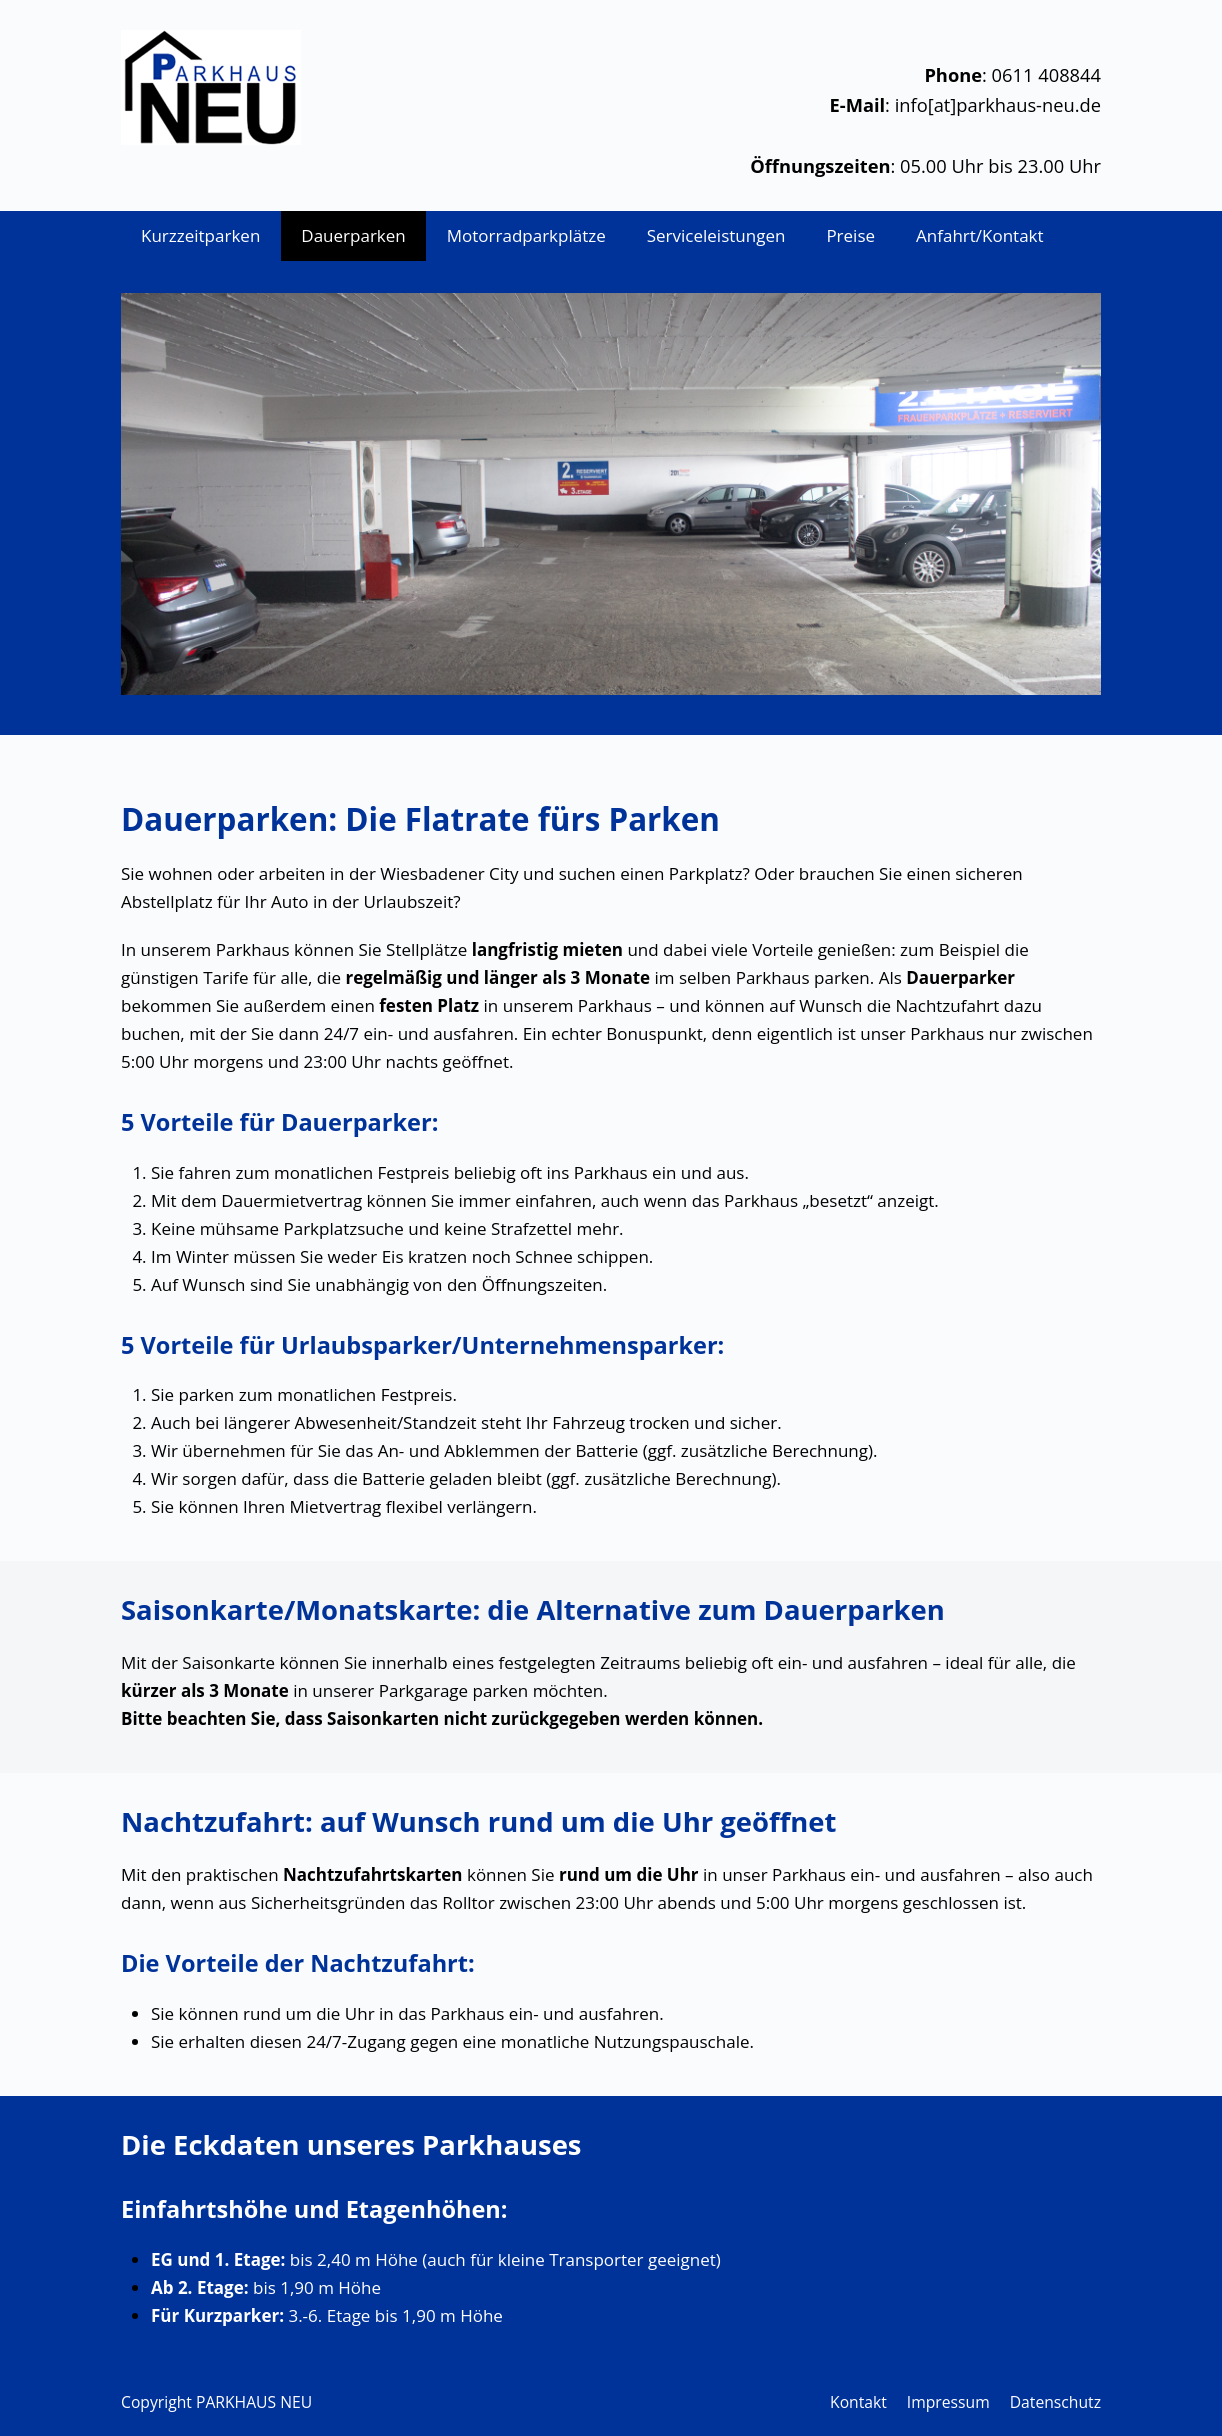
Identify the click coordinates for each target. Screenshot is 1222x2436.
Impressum (948, 2402)
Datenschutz (1055, 2402)
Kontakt (858, 2402)
